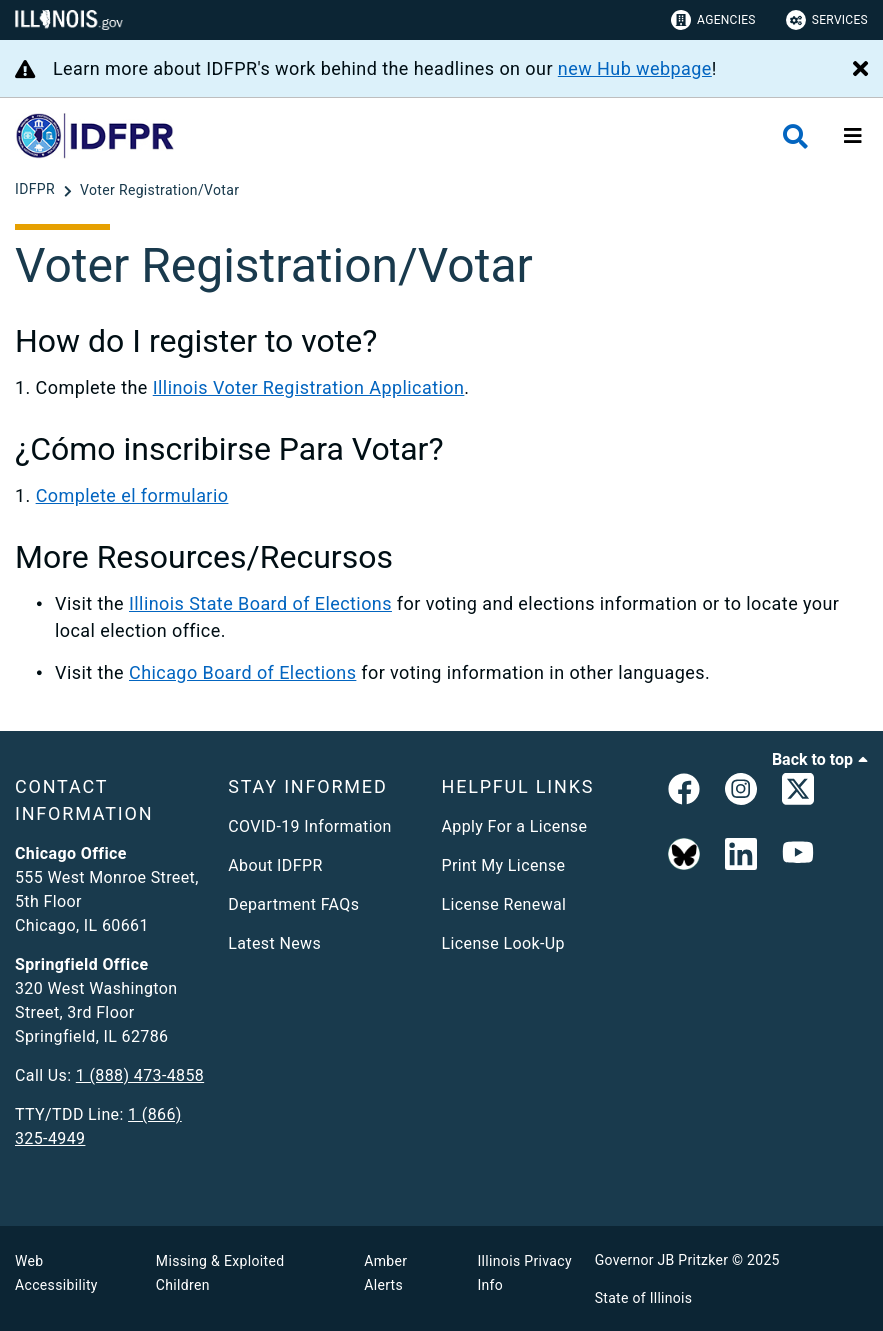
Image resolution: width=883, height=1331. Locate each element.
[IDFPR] (37, 190)
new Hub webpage (635, 68)
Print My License (504, 865)
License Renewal (504, 904)
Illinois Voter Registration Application (309, 387)
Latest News (274, 943)
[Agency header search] (795, 136)
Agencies (713, 20)
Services (827, 20)
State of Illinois (644, 1298)
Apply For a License (515, 826)
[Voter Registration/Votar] (159, 190)
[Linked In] (741, 855)
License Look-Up (503, 943)
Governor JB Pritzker (662, 1260)
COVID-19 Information (309, 826)
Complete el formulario (132, 495)
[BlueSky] (684, 855)
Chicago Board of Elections (242, 672)
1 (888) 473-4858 (140, 1075)
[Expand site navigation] (853, 136)
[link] (684, 793)
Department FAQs (293, 904)
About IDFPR (275, 865)
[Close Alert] (860, 70)
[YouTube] (798, 855)
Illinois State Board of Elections (260, 603)
